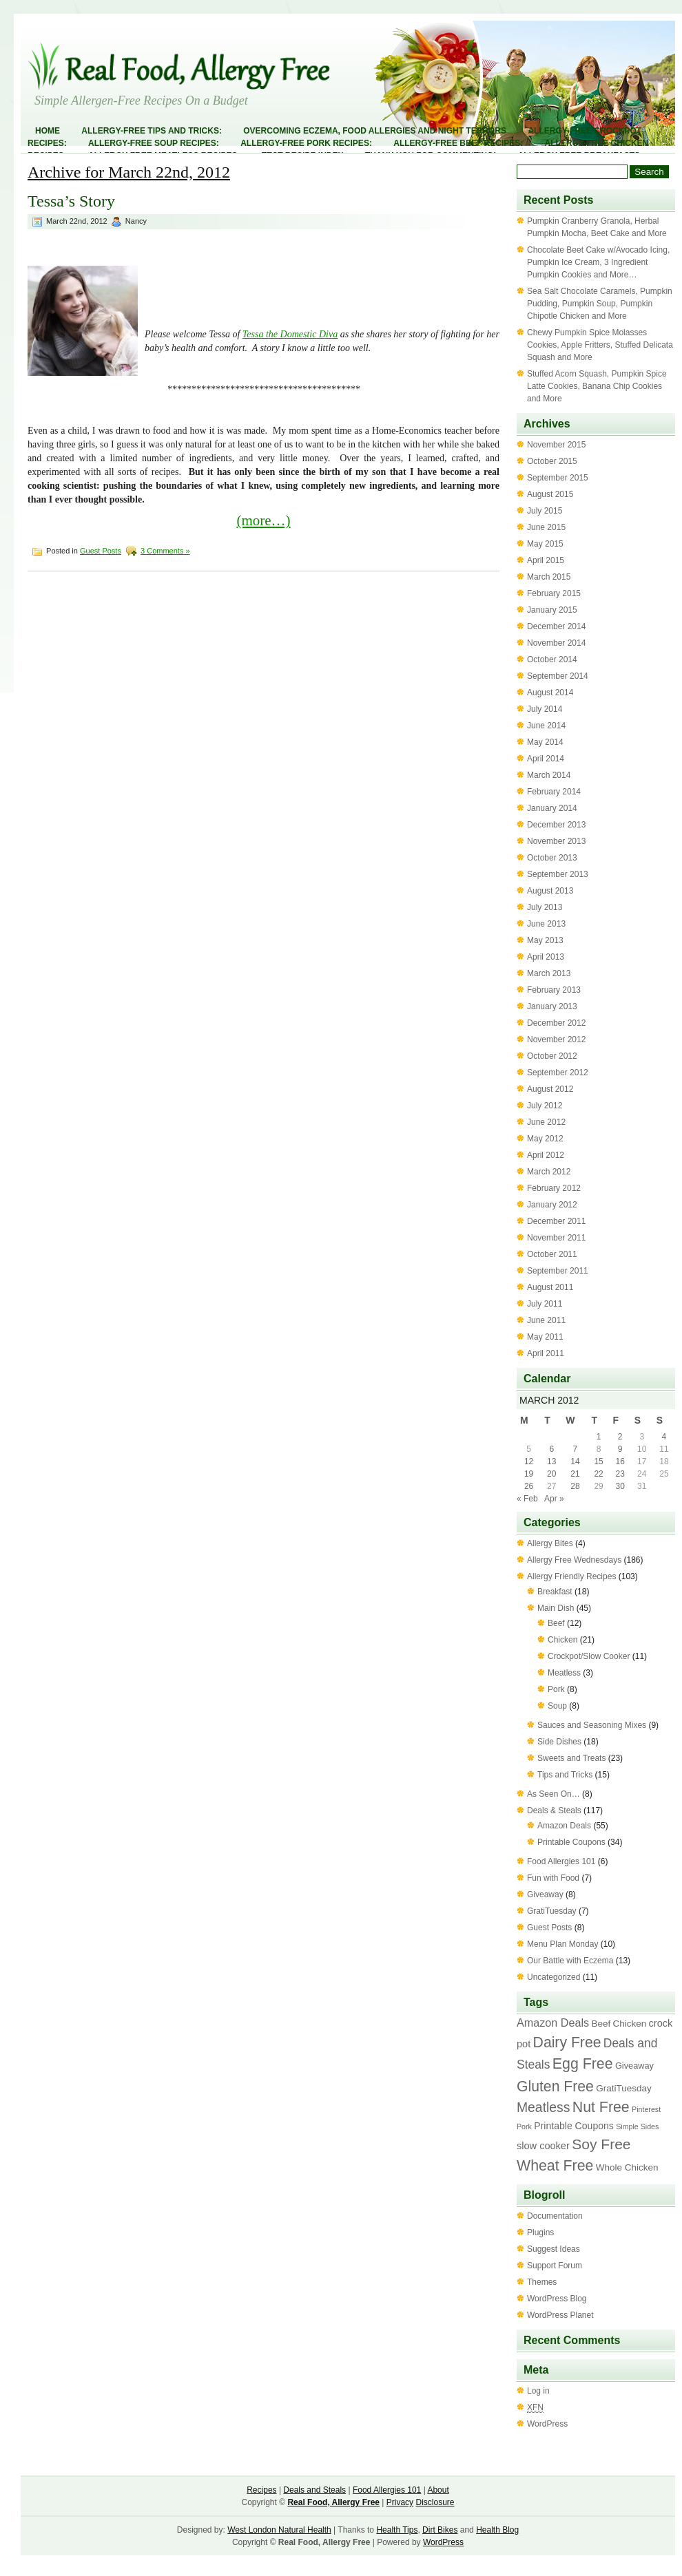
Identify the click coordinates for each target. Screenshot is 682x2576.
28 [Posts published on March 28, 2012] (574, 1486)
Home (47, 131)
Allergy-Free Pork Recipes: (306, 143)
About (437, 2490)
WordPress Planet (560, 2315)
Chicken (562, 1640)
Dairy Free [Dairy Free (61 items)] (567, 2042)
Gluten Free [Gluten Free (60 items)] (555, 2086)
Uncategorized (553, 1977)
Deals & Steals (554, 1810)
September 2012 (557, 1072)
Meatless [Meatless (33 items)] (543, 2107)
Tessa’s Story (71, 201)
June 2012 (546, 1122)
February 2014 (554, 791)
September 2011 (557, 1271)
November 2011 (556, 1238)
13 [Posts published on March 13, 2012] (551, 1461)
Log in (538, 2391)
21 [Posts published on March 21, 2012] (574, 1474)
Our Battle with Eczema (570, 1960)
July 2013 (544, 907)
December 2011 (556, 1221)
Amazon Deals (564, 1825)
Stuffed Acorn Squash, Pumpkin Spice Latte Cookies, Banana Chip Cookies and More (597, 386)
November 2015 (556, 445)
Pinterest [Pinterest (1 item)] (646, 2109)
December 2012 (556, 1023)
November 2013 (556, 841)
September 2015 (557, 478)
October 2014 (552, 659)
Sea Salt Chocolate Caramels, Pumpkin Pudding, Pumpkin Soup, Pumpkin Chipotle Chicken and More (599, 303)
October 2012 (552, 1056)
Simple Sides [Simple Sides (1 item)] (637, 2126)
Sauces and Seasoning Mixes (591, 1725)
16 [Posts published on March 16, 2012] (619, 1461)
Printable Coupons (571, 1842)
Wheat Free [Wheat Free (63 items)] (555, 2165)
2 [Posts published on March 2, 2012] (620, 1437)
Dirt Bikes (439, 2530)
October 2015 (552, 461)
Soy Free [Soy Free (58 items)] (601, 2144)
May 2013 (545, 940)
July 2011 (544, 1304)
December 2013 (556, 825)
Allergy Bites (550, 1543)
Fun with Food (553, 1878)
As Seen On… (553, 1794)
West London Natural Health (279, 2530)
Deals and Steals (314, 2490)
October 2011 (552, 1254)
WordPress (547, 2424)
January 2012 (552, 1205)
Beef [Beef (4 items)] (600, 2023)
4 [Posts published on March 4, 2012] (664, 1437)
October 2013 (552, 858)
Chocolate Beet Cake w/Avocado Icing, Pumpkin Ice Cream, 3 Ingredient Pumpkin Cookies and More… (598, 262)
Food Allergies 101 (561, 1861)
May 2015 (545, 544)
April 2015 (545, 560)
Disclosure (434, 2502)
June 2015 (546, 527)
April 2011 (545, 1353)
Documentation (555, 2216)
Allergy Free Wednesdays (574, 1560)
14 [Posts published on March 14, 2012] (574, 1461)
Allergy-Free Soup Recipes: (153, 143)
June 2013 (546, 924)
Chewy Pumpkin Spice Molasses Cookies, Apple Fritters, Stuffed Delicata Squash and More (600, 345)
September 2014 (557, 676)
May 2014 (545, 742)
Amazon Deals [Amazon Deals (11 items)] (553, 2022)
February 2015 (554, 593)
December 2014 (556, 626)
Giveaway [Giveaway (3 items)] (634, 2065)
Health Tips (396, 2530)
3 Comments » (165, 551)
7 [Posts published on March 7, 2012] (575, 1449)
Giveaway (545, 1894)
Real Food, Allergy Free (333, 2502)
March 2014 (548, 775)
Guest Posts (100, 551)
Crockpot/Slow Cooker (589, 1656)
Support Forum (554, 2265)
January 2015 (552, 610)
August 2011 (550, 1287)
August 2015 (550, 494)
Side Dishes (559, 1741)
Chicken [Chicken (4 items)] (630, 2023)
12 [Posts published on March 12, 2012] (528, 1461)
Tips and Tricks (564, 1775)
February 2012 (554, 1188)
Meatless (564, 1673)
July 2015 (544, 511)
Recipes (261, 2490)
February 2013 (554, 990)
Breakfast (554, 1591)
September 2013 (557, 874)
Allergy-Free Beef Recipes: (458, 143)
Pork (556, 1689)
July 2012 (544, 1105)
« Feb (527, 1498)
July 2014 (544, 709)
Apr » (554, 1498)
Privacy (399, 2502)
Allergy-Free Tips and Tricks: (151, 131)
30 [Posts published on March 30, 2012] (619, 1486)
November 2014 (556, 643)
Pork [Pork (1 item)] (524, 2126)
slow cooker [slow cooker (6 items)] (543, 2145)
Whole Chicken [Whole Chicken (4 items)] (627, 2167)
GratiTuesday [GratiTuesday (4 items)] (623, 2088)
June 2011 (546, 1320)
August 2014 (550, 692)
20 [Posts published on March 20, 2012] (551, 1474)
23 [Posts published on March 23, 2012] (619, 1474)
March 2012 (548, 1171)
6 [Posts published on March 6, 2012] (551, 1449)
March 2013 (548, 973)
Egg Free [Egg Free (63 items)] (582, 2064)
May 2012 (545, 1138)
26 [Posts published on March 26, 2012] (528, 1486)
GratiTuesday (552, 1911)
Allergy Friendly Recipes (571, 1576)
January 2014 (552, 808)
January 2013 (552, 1006)
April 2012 (545, 1155)
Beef (556, 1623)
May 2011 (545, 1337)
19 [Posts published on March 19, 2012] (528, 1474)
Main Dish (555, 1608)
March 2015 (548, 577)
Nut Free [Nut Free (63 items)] (601, 2107)
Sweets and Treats (571, 1758)
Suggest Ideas (553, 2249)
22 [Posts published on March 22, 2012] (598, 1474)
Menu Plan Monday (562, 1944)
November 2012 (556, 1039)
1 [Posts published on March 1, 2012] (599, 1437)
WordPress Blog (556, 2298)
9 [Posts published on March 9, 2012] (620, 1449)
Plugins (540, 2232)
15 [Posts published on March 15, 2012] (598, 1461)
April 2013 (545, 957)
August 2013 (550, 891)
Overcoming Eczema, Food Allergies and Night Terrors (374, 131)
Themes (542, 2282)
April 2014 (545, 758)
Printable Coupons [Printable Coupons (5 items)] (574, 2125)
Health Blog (497, 2530)
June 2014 (546, 725)
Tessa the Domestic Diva (290, 334)
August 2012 (550, 1089)
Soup (557, 1706)
